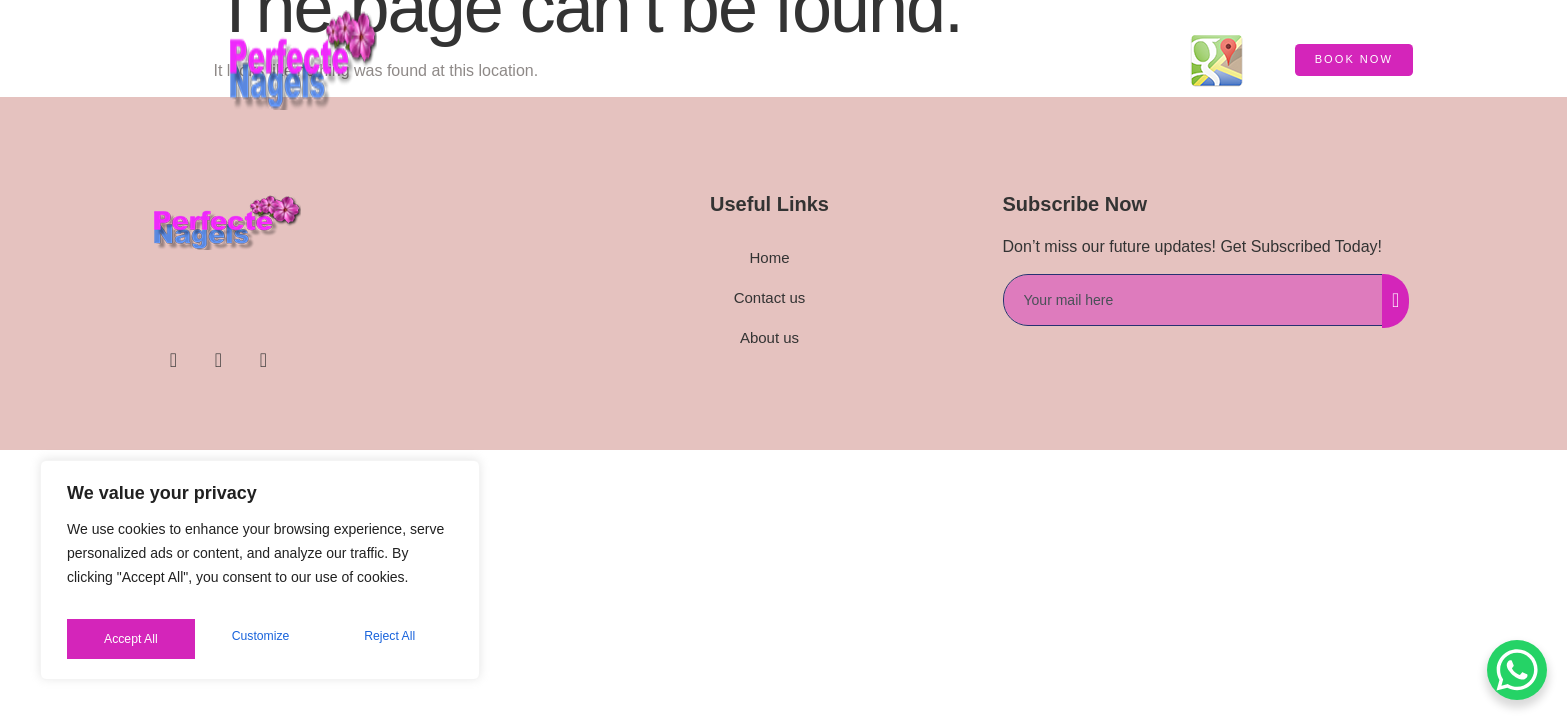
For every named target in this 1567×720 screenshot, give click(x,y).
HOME (715, 60)
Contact (1113, 60)
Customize (131, 639)
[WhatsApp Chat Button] (1517, 670)
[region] (260, 577)
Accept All (391, 639)
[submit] (1395, 301)
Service (798, 60)
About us (898, 60)
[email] (1193, 300)
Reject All (262, 639)
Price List (1007, 60)
